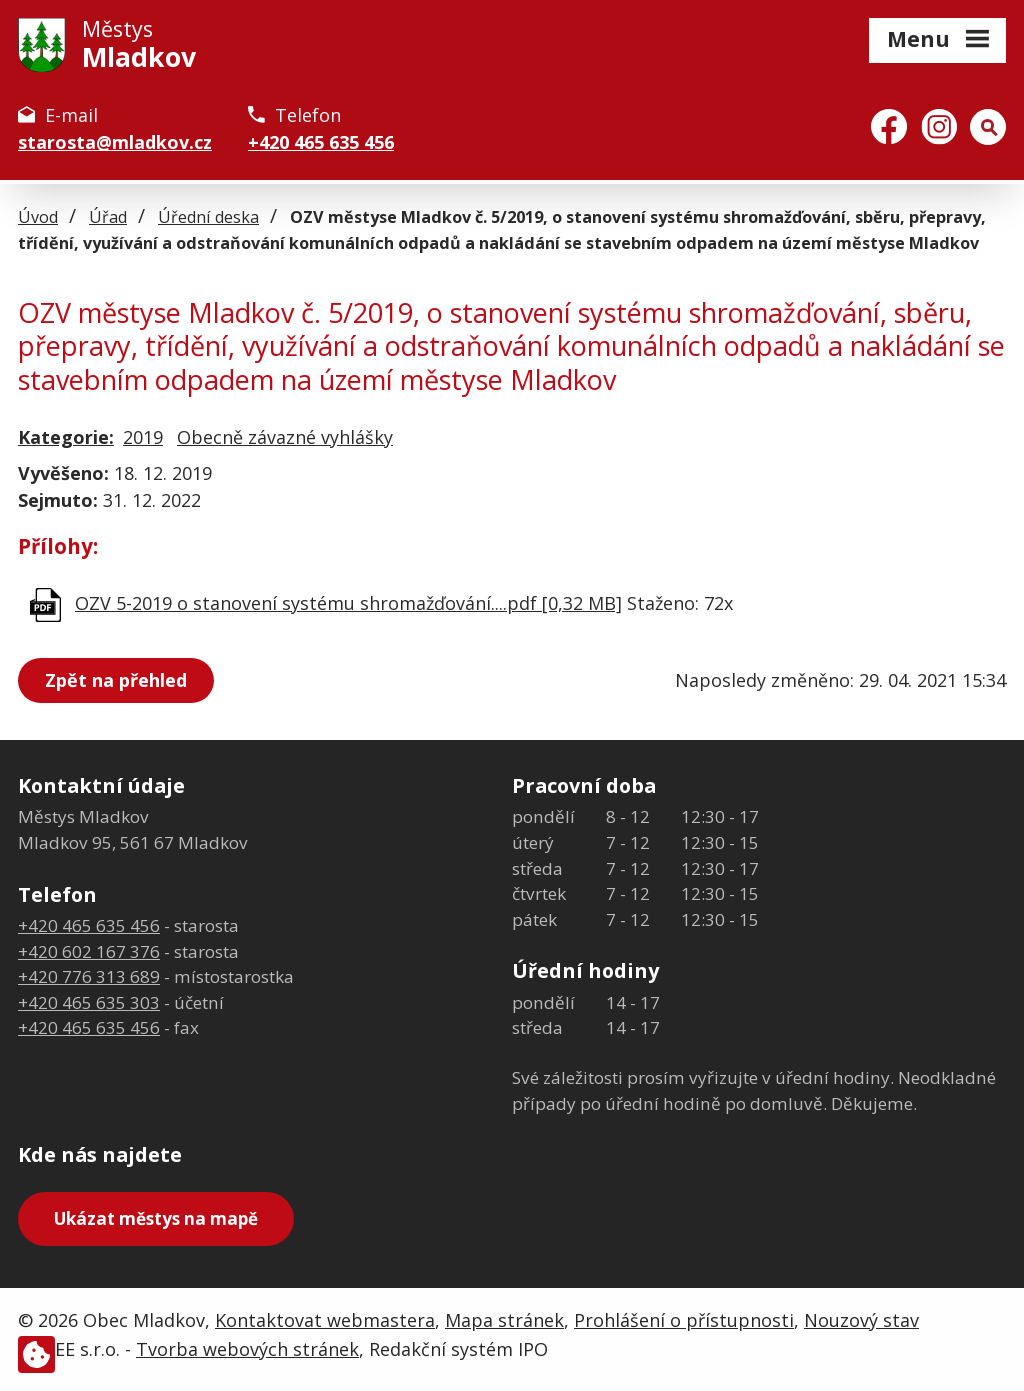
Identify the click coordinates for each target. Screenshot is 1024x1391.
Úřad (108, 217)
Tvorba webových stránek (247, 1349)
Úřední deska (208, 217)
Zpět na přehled (116, 680)
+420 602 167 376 (89, 951)
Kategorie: (66, 437)
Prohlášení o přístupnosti (684, 1320)
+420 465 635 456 (321, 142)
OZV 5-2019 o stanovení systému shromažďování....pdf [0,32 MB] (348, 603)
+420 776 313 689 (89, 976)
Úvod (38, 217)
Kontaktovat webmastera (325, 1320)
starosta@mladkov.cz (115, 142)
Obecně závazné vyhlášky (285, 437)
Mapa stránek (504, 1320)
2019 (143, 437)
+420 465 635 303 (89, 1002)
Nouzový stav (861, 1320)
